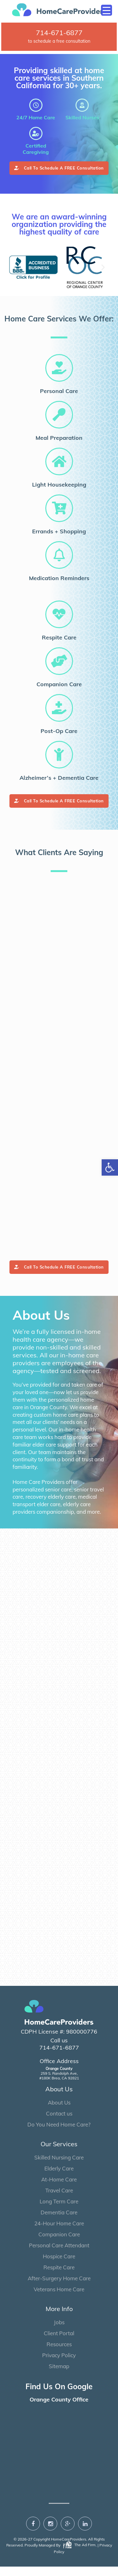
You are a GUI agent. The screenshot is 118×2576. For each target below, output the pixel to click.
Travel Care (59, 2199)
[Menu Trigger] (106, 10)
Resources (59, 2353)
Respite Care (59, 2276)
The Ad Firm (79, 2554)
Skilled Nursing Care (59, 2167)
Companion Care (59, 2243)
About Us (59, 2112)
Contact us (59, 2123)
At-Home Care (59, 2188)
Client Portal (59, 2342)
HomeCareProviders (68, 2548)
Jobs (59, 2331)
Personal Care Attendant (59, 2254)
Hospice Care (59, 2265)
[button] (15, 267)
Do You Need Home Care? (59, 2134)
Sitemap (59, 2375)
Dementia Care (59, 2221)
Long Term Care (59, 2210)
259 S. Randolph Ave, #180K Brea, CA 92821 (59, 2083)
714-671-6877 (59, 32)
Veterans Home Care (59, 2298)
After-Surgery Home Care (59, 2287)
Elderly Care (59, 2178)
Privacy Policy (59, 2364)
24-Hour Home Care (59, 2232)
